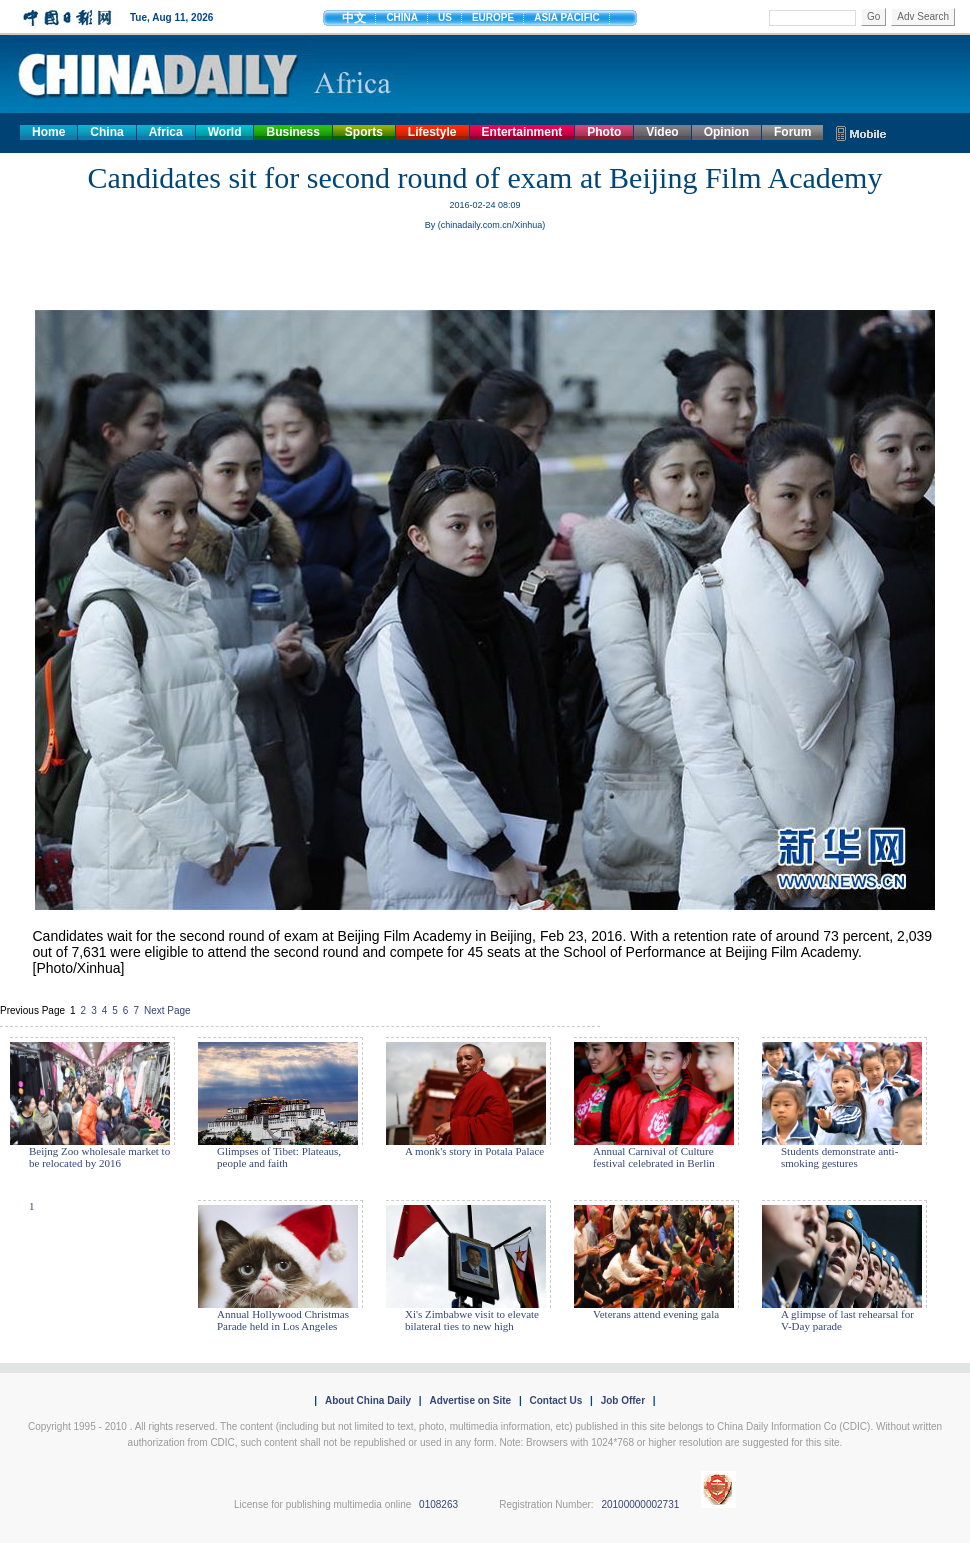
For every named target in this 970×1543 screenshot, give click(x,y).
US (445, 17)
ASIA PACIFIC (567, 17)
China (106, 132)
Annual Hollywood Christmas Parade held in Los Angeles (283, 1320)
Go (873, 16)
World (225, 132)
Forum (792, 132)
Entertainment (522, 132)
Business (292, 132)
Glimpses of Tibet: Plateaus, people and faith (279, 1157)
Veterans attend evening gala (656, 1314)
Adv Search (923, 16)
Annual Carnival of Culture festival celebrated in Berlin (654, 1157)
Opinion (726, 132)
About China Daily (368, 1400)
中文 (354, 18)
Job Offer (623, 1400)
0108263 (438, 1504)
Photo (604, 132)
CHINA (402, 17)
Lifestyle (432, 132)
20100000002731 (640, 1504)
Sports (364, 132)
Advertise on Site (470, 1400)
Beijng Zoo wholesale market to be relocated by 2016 (99, 1157)
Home (48, 132)
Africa (166, 132)
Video (662, 132)
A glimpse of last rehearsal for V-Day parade (847, 1320)
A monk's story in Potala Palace (474, 1151)
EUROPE (493, 17)
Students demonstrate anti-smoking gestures (839, 1157)
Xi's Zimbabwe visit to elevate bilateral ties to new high (472, 1320)
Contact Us (555, 1400)
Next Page (167, 1010)
